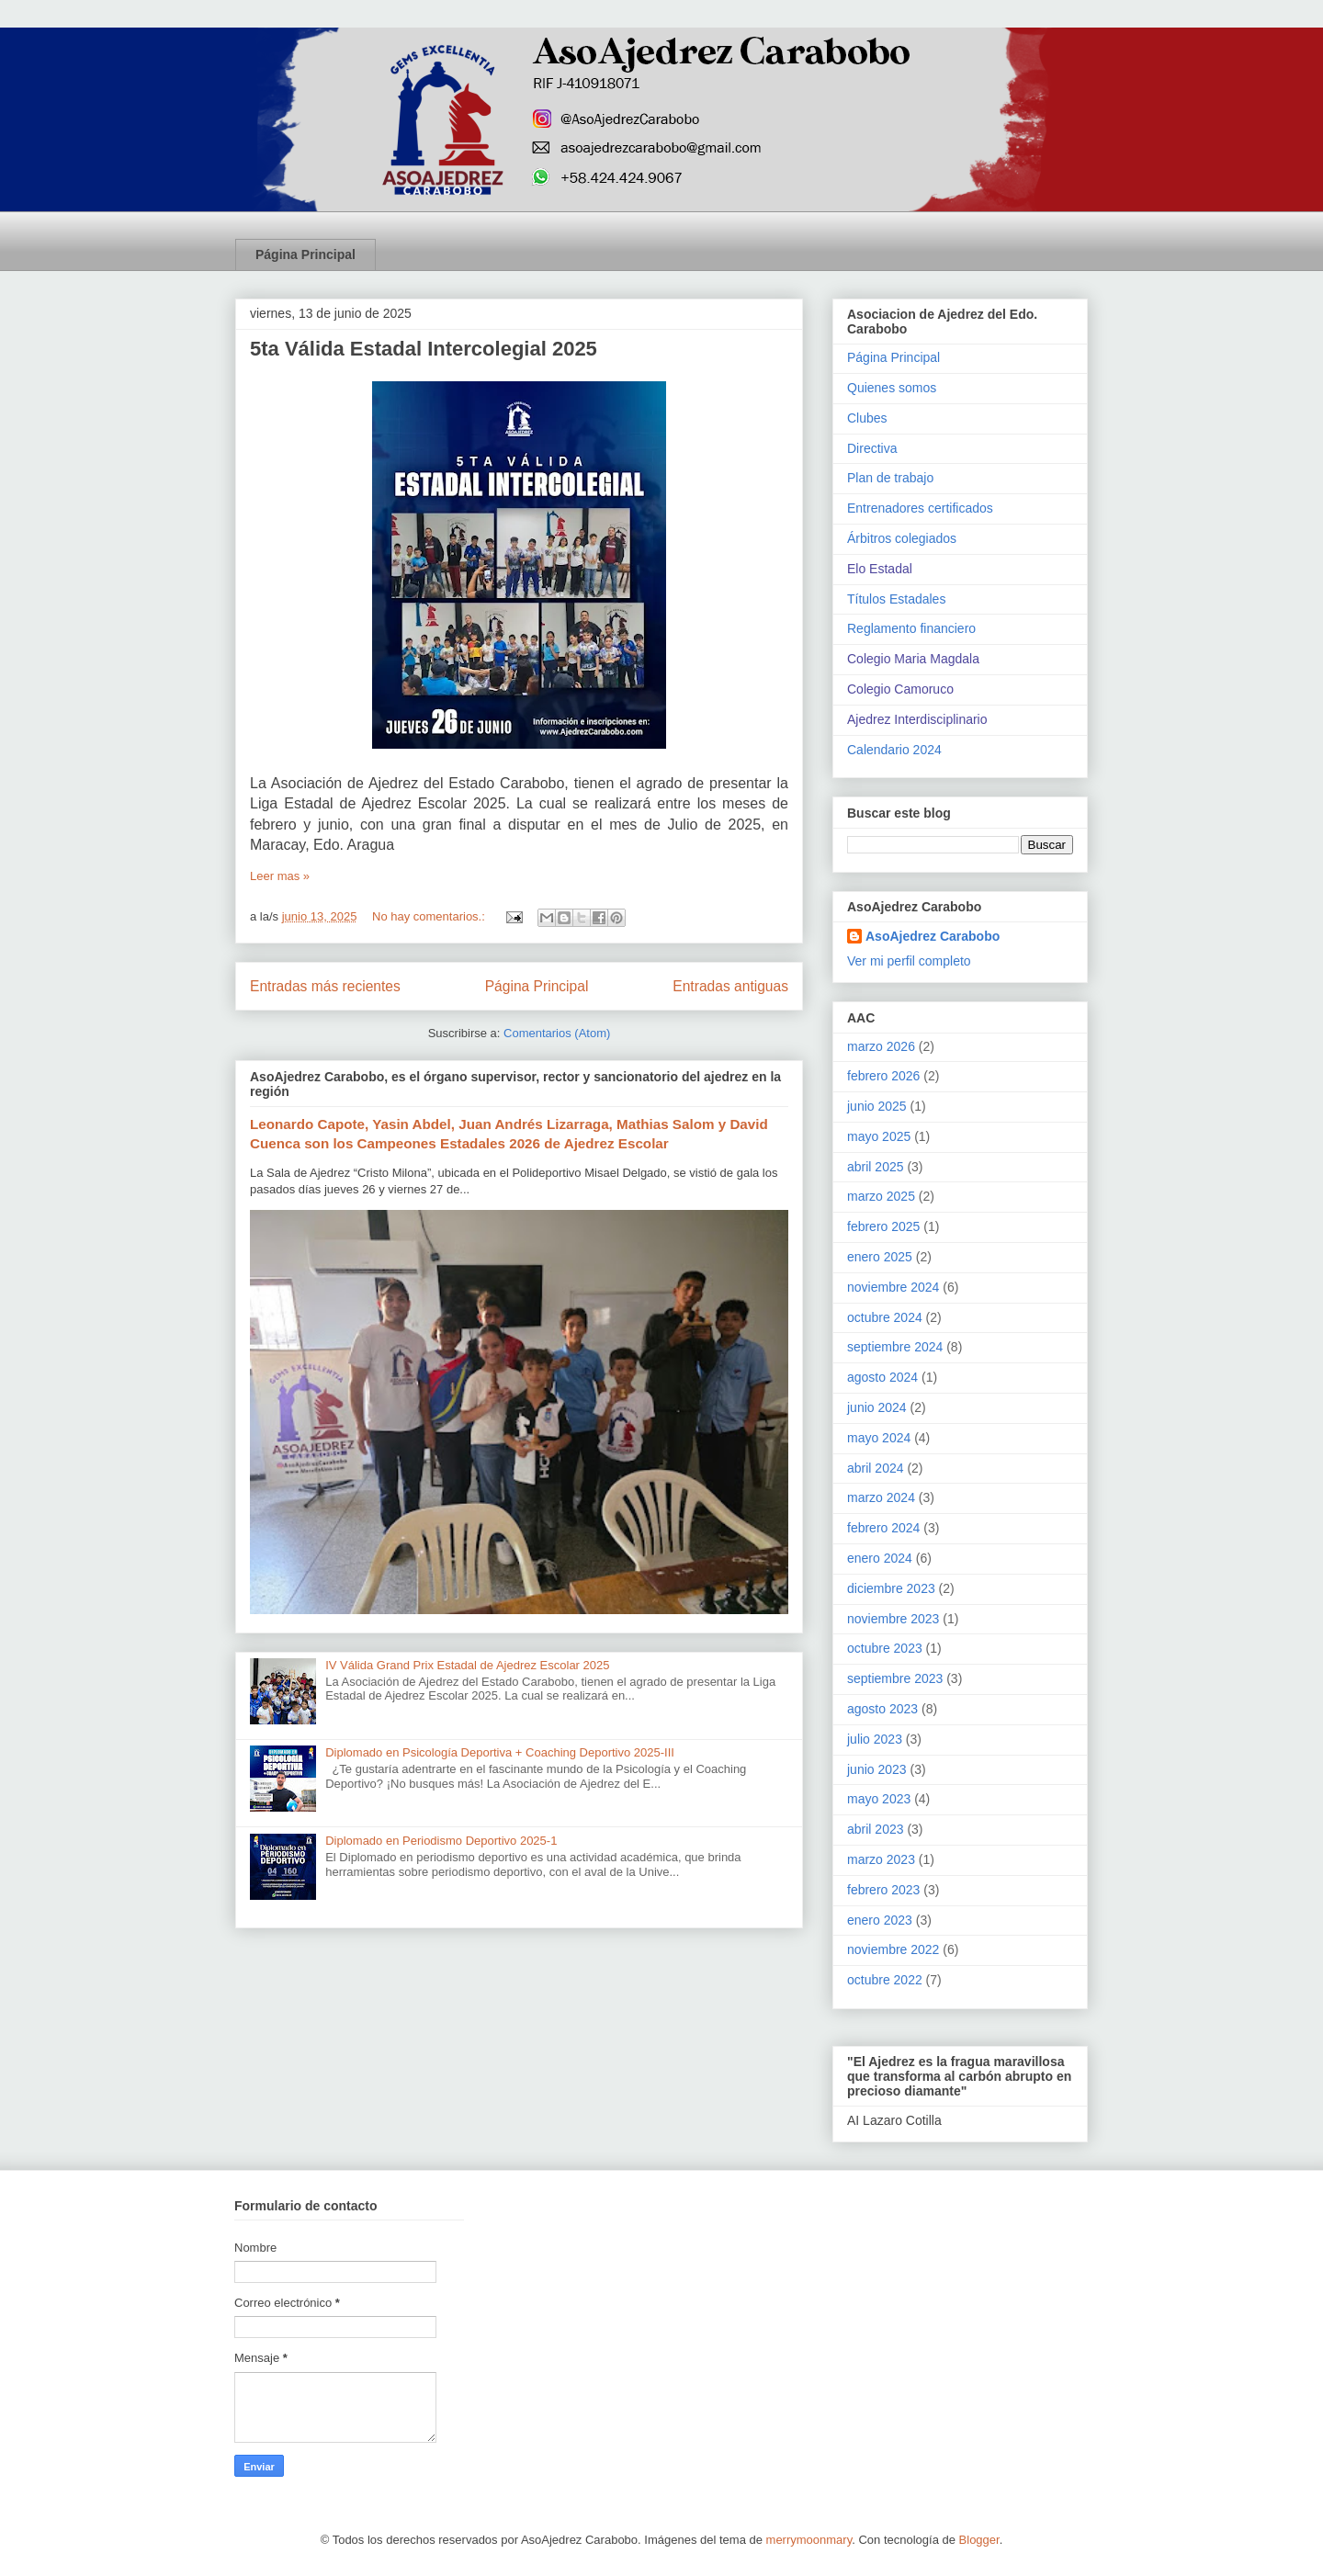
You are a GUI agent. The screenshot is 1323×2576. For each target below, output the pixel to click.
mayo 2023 (878, 1798)
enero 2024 (879, 1558)
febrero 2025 (883, 1226)
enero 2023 (879, 1920)
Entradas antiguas (730, 986)
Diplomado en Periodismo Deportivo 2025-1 (441, 1840)
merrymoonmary (809, 2540)
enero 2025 (879, 1256)
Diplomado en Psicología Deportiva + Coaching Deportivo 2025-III (499, 1752)
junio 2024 (877, 1407)
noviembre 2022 (893, 1949)
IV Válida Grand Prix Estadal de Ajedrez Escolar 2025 (467, 1665)
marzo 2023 (881, 1859)
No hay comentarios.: (430, 916)
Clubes (867, 418)
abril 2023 (875, 1829)
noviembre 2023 (893, 1618)
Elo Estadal (879, 568)
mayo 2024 (878, 1437)
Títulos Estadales (896, 599)
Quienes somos (891, 387)
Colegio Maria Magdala (913, 658)
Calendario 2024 (894, 749)
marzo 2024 (881, 1497)
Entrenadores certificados (920, 508)
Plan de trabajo (890, 477)
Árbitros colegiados (901, 538)
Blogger (979, 2540)
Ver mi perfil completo (909, 961)
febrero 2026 (883, 1075)
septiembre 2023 (895, 1678)
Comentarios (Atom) (556, 1033)
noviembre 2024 (893, 1287)
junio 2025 (877, 1106)
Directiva (872, 448)
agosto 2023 (882, 1708)
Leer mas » (280, 876)
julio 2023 (874, 1739)
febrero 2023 (883, 1889)
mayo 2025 (878, 1136)
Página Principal (305, 254)
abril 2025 (875, 1166)
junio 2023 (877, 1769)
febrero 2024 (883, 1527)
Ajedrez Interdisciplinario (917, 719)
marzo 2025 (881, 1196)
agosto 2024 (882, 1377)
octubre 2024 (884, 1317)
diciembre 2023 (891, 1588)
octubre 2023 (884, 1648)
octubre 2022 (884, 1979)
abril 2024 (875, 1468)
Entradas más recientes (325, 986)
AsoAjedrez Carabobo (932, 936)
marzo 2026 (881, 1046)
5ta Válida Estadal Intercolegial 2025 (423, 348)
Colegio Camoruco (900, 689)
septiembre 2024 (895, 1346)
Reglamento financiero (911, 628)
